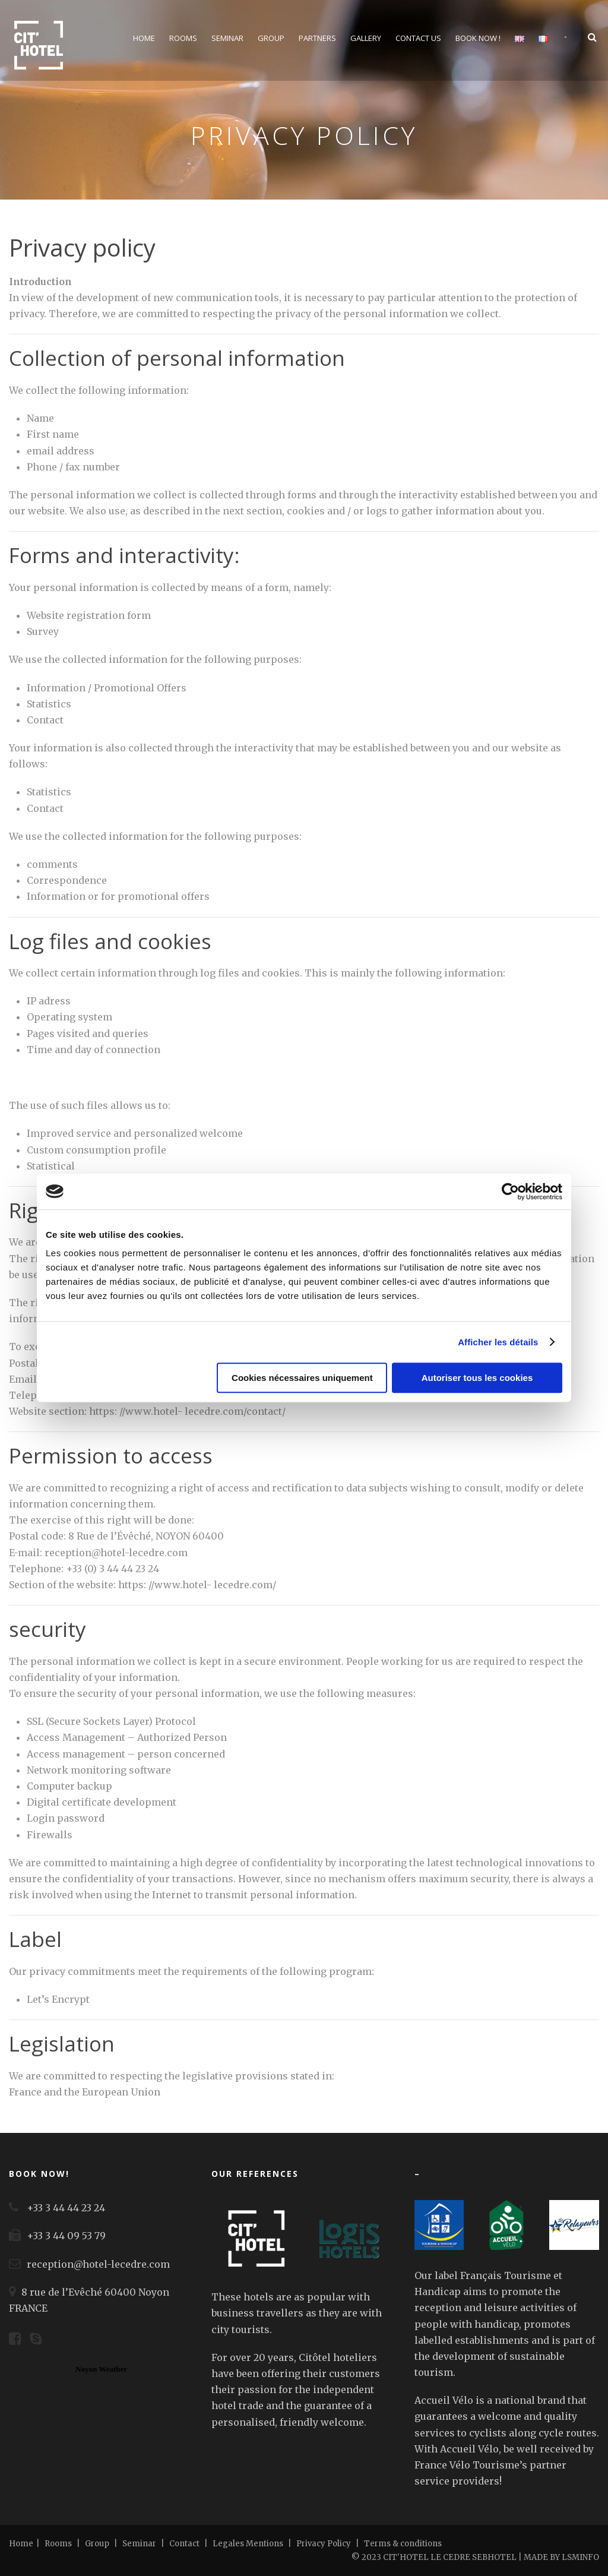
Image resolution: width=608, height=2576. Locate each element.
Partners (317, 38)
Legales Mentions (249, 2544)
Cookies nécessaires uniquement (302, 1378)
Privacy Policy (323, 2544)
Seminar (227, 38)
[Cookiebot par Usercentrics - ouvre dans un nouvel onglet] (510, 1191)
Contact (184, 2544)
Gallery (365, 38)
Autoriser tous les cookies (477, 1378)
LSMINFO (580, 2557)
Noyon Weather (101, 2369)
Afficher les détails (498, 1342)
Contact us (418, 38)
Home (144, 38)
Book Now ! (478, 38)
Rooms (183, 38)
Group (271, 38)
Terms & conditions (403, 2544)
